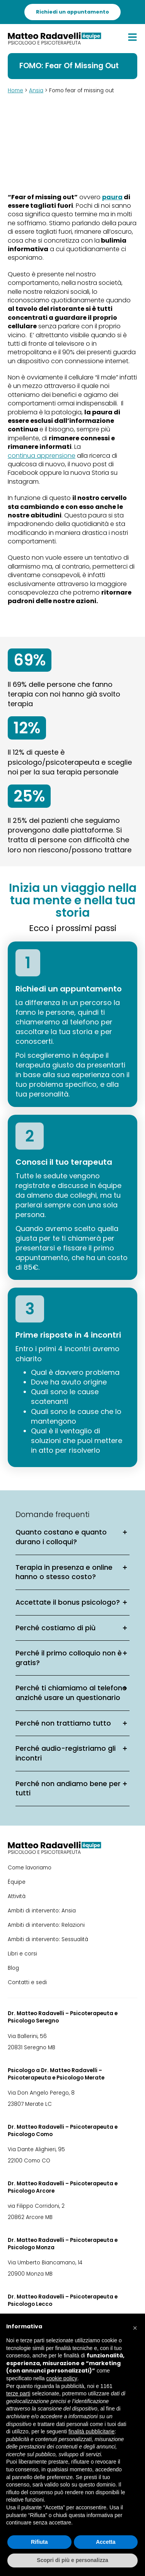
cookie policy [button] (61, 2378)
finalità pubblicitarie (91, 2431)
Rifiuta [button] (39, 2542)
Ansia (36, 90)
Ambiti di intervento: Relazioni (46, 1925)
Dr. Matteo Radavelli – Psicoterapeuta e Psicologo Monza (63, 2243)
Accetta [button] (106, 2542)
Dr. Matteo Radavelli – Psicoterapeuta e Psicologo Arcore (63, 2187)
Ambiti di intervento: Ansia (42, 1910)
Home (15, 90)
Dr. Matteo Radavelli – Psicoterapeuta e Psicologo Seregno (63, 2017)
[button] (135, 2326)
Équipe (17, 1882)
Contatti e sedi (27, 1982)
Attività (17, 1896)
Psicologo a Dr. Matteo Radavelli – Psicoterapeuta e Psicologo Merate (56, 2074)
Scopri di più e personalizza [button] (72, 2560)
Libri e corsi (22, 1953)
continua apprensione (41, 456)
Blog (13, 1968)
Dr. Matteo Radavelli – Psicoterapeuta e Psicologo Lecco (63, 2300)
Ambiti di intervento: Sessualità (48, 1939)
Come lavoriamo (29, 1867)
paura (112, 197)
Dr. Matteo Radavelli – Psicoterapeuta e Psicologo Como (63, 2130)
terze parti (18, 2393)
